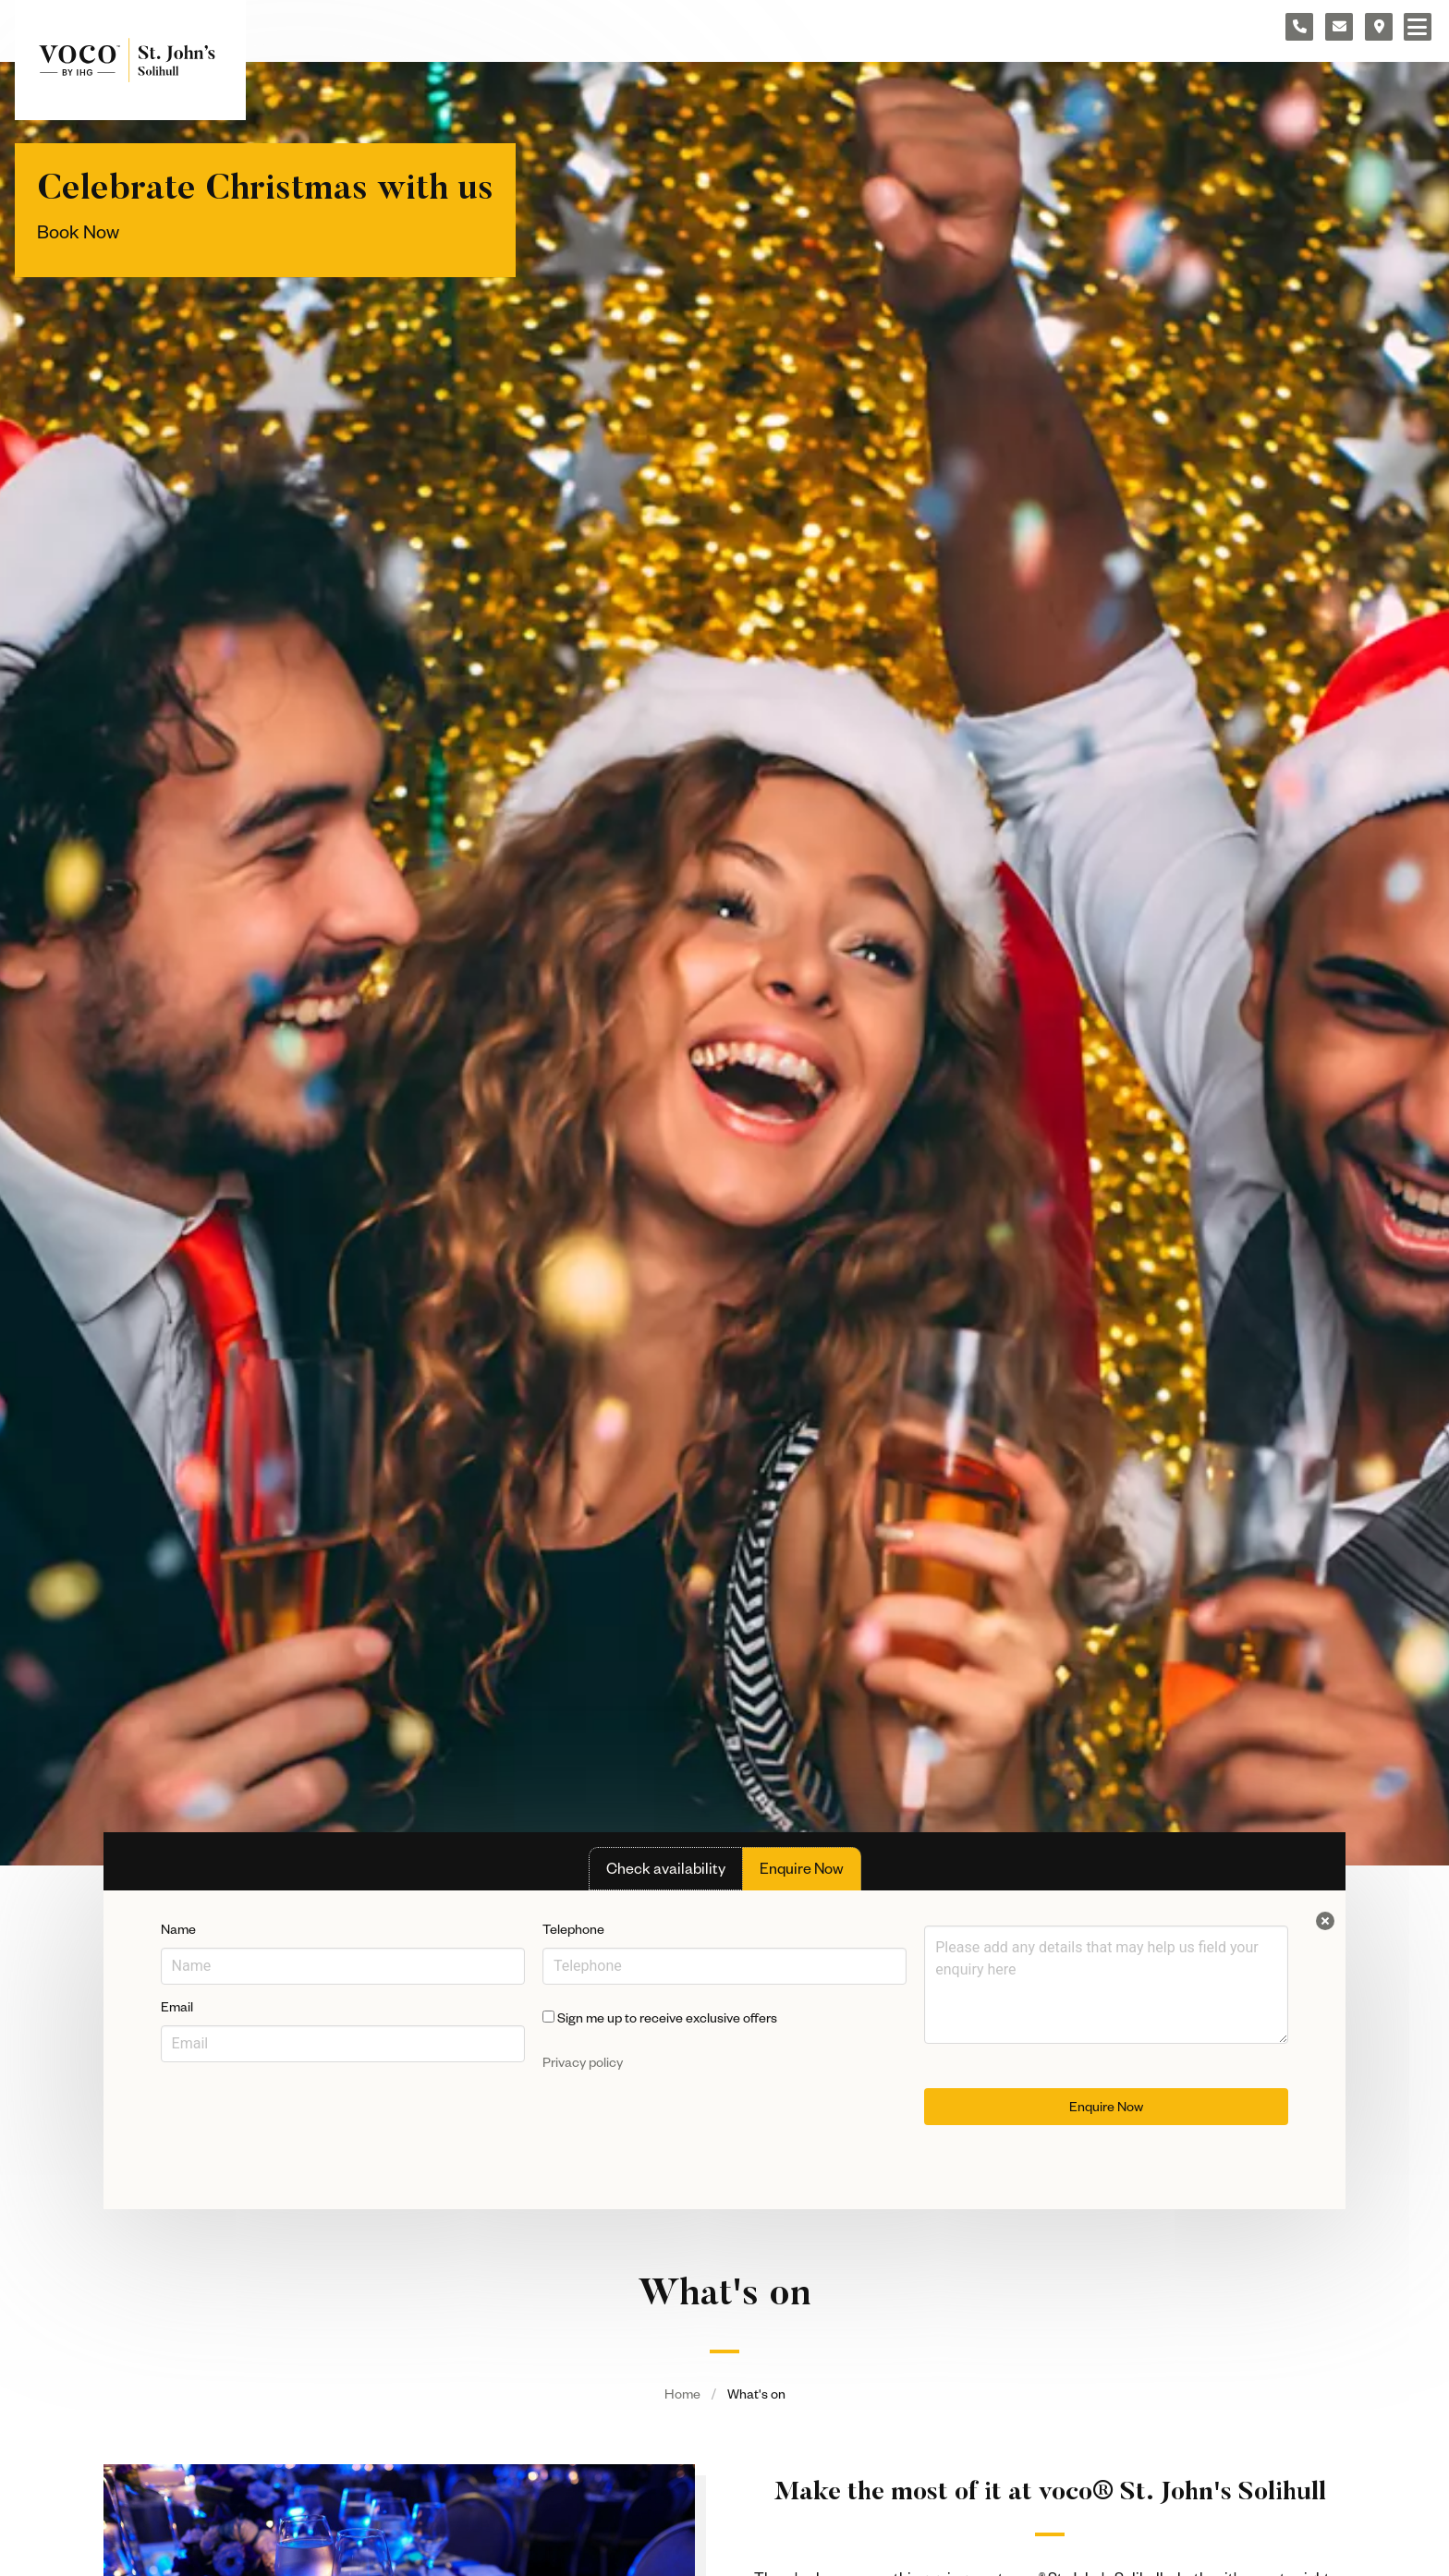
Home (682, 2393)
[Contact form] (1339, 27)
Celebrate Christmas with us (265, 190)
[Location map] (1379, 27)
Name (178, 1928)
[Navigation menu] (1417, 27)
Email (177, 2006)
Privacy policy (582, 2061)
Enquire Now (1106, 2106)
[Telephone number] (1299, 27)
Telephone (573, 1928)
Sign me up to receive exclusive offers (659, 2018)
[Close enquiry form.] (1325, 1921)
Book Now (78, 231)
